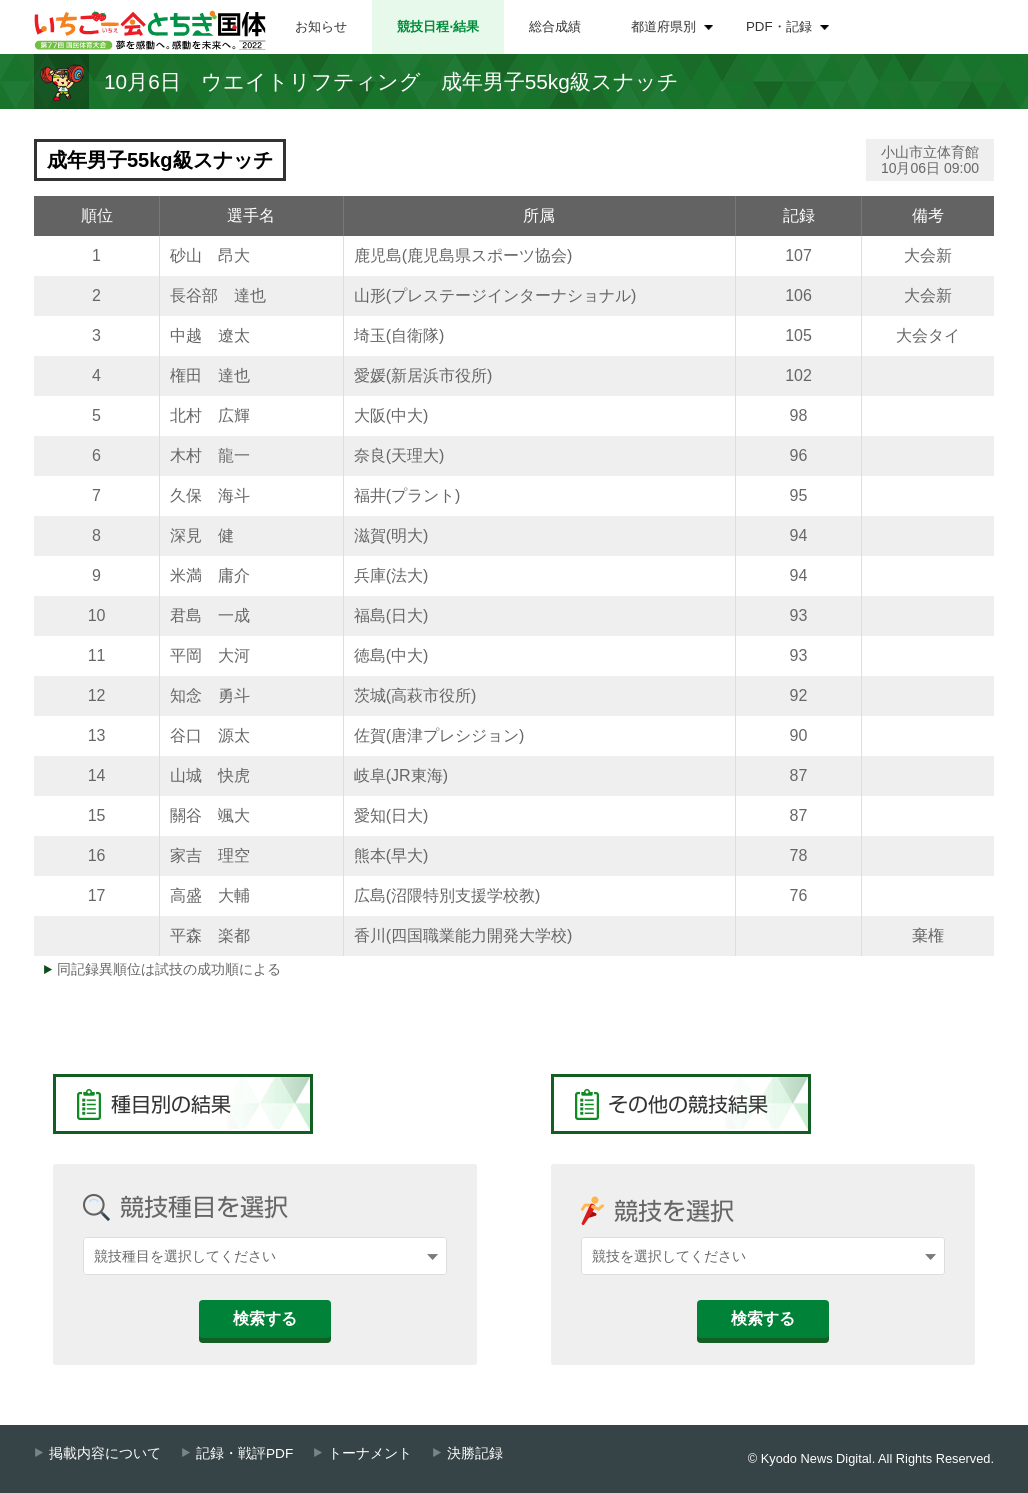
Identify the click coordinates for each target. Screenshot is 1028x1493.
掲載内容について (105, 1453)
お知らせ (321, 26)
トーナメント (370, 1453)
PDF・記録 (779, 26)
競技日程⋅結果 (438, 26)
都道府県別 (663, 26)
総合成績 (555, 26)
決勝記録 (475, 1453)
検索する (265, 1318)
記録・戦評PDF (244, 1453)
